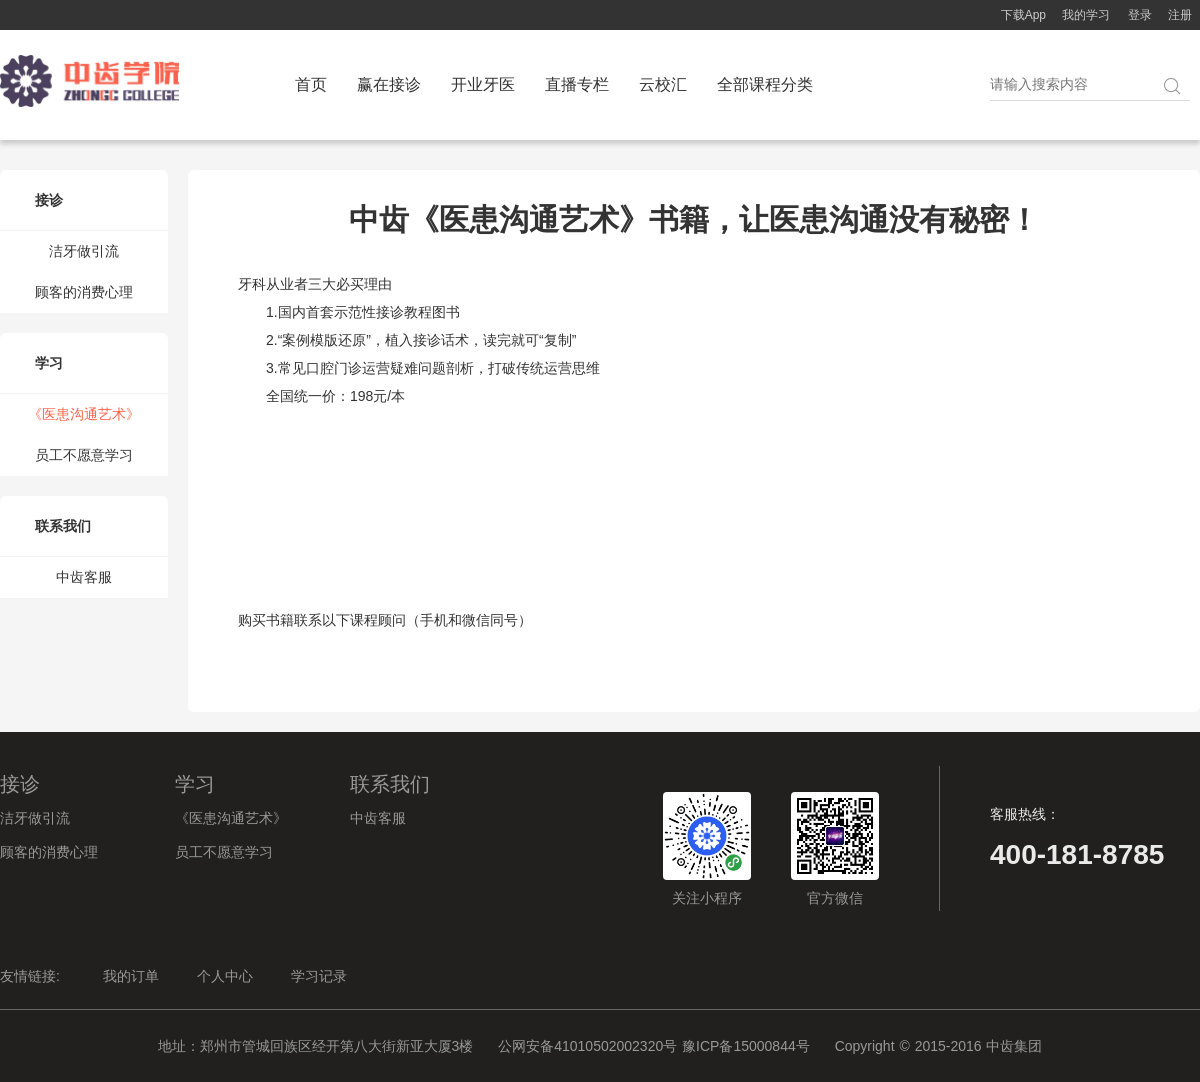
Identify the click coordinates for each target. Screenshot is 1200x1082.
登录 (1140, 15)
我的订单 (131, 976)
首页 (311, 84)
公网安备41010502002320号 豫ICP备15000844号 (654, 1046)
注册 (1180, 15)
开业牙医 (483, 84)
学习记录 (319, 976)
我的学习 (1086, 15)
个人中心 (225, 976)
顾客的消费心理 (84, 292)
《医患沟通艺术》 (84, 414)
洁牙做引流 (84, 251)
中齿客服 (84, 577)
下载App (1023, 15)
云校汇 (663, 84)
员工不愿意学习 (84, 455)
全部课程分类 (765, 84)
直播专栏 (577, 84)
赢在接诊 (389, 84)
